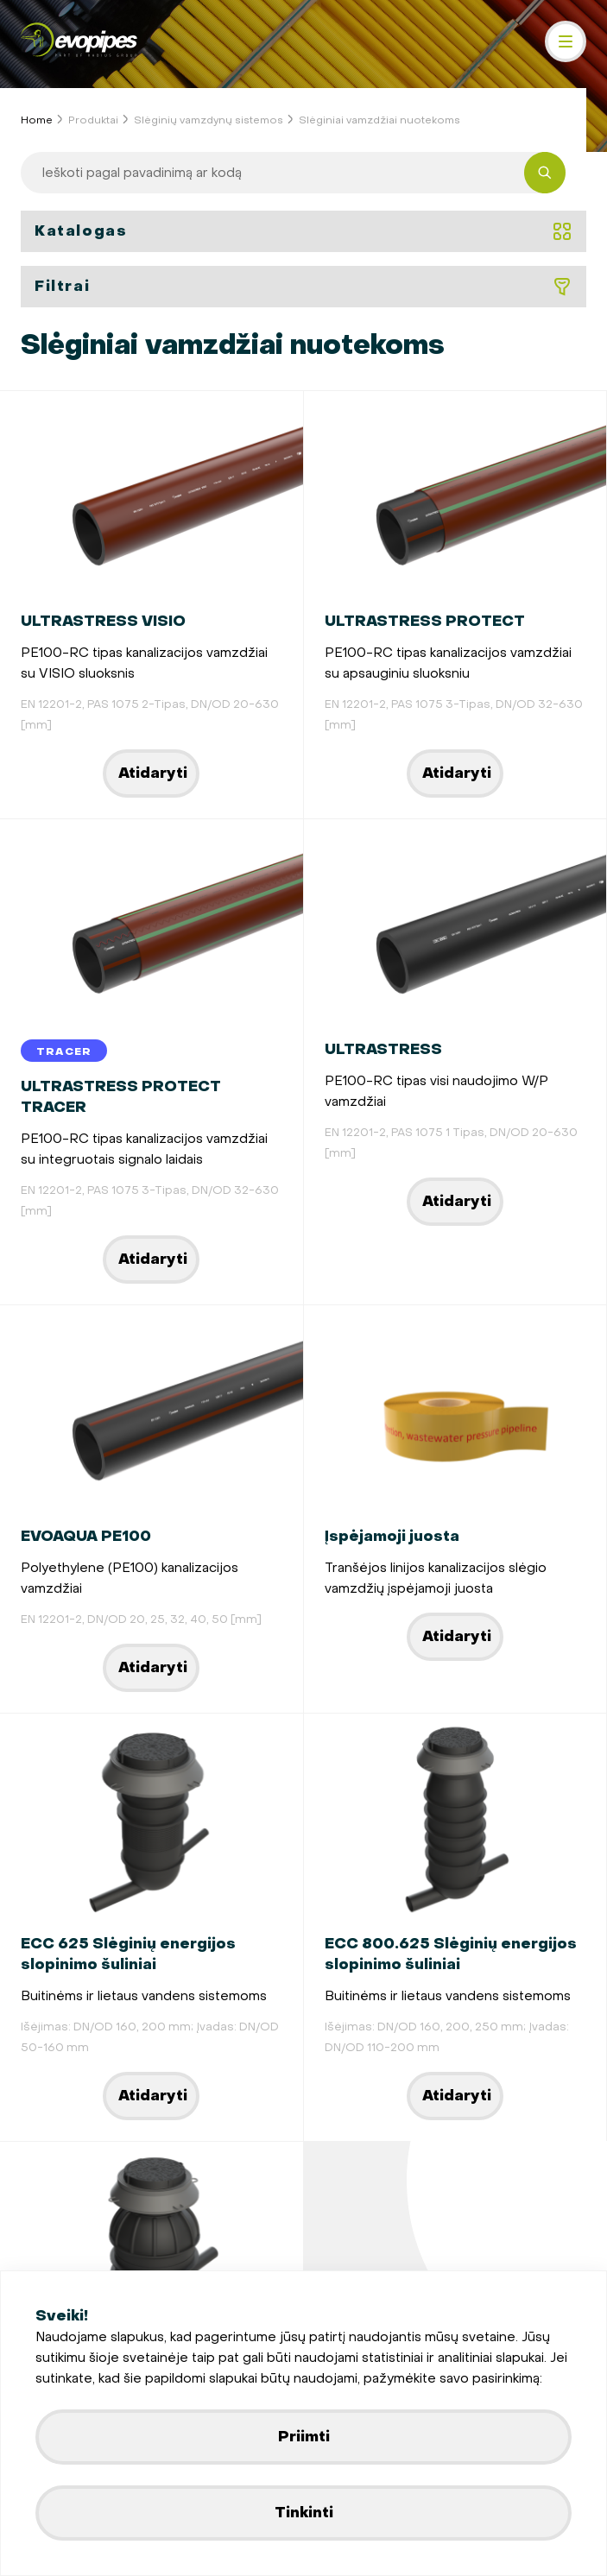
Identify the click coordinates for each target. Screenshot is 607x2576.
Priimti (304, 2437)
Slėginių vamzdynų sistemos (208, 120)
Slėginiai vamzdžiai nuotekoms (379, 120)
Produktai (93, 120)
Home (37, 120)
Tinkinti (304, 2512)
